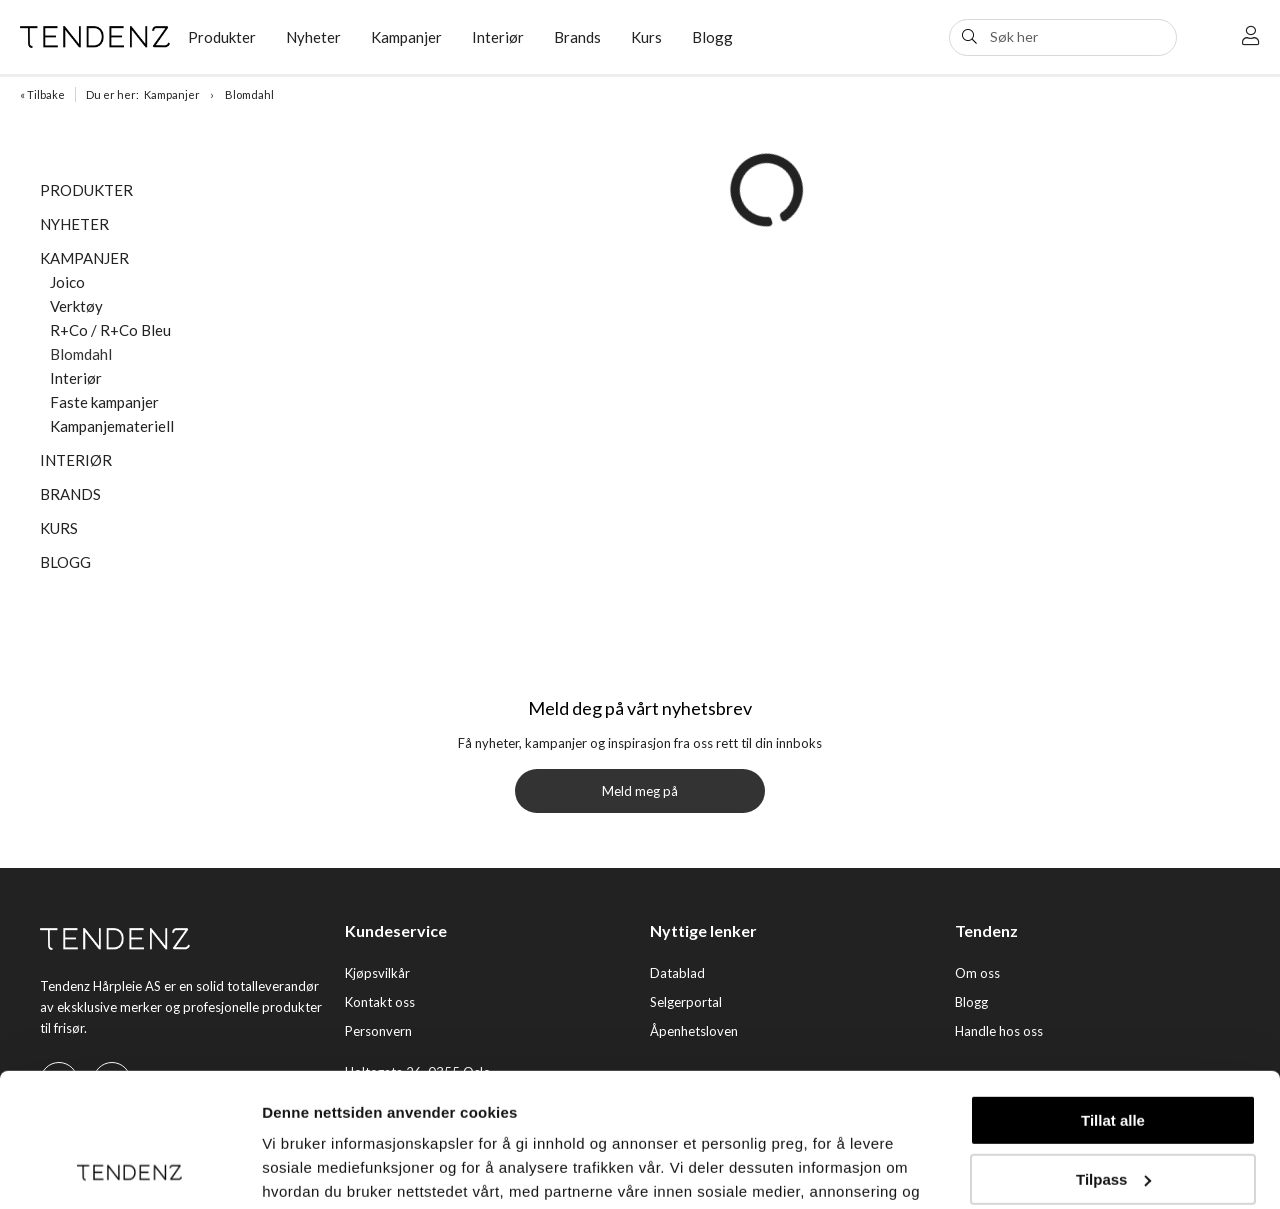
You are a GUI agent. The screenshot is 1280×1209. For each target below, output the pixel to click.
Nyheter (313, 37)
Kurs (646, 37)
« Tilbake (42, 94)
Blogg (712, 37)
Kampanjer (406, 37)
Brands (577, 37)
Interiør (498, 37)
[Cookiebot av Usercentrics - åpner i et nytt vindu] (129, 1170)
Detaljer (290, 1169)
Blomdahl (249, 94)
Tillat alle (1113, 995)
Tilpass (1113, 1053)
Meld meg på (640, 791)
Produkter (222, 37)
